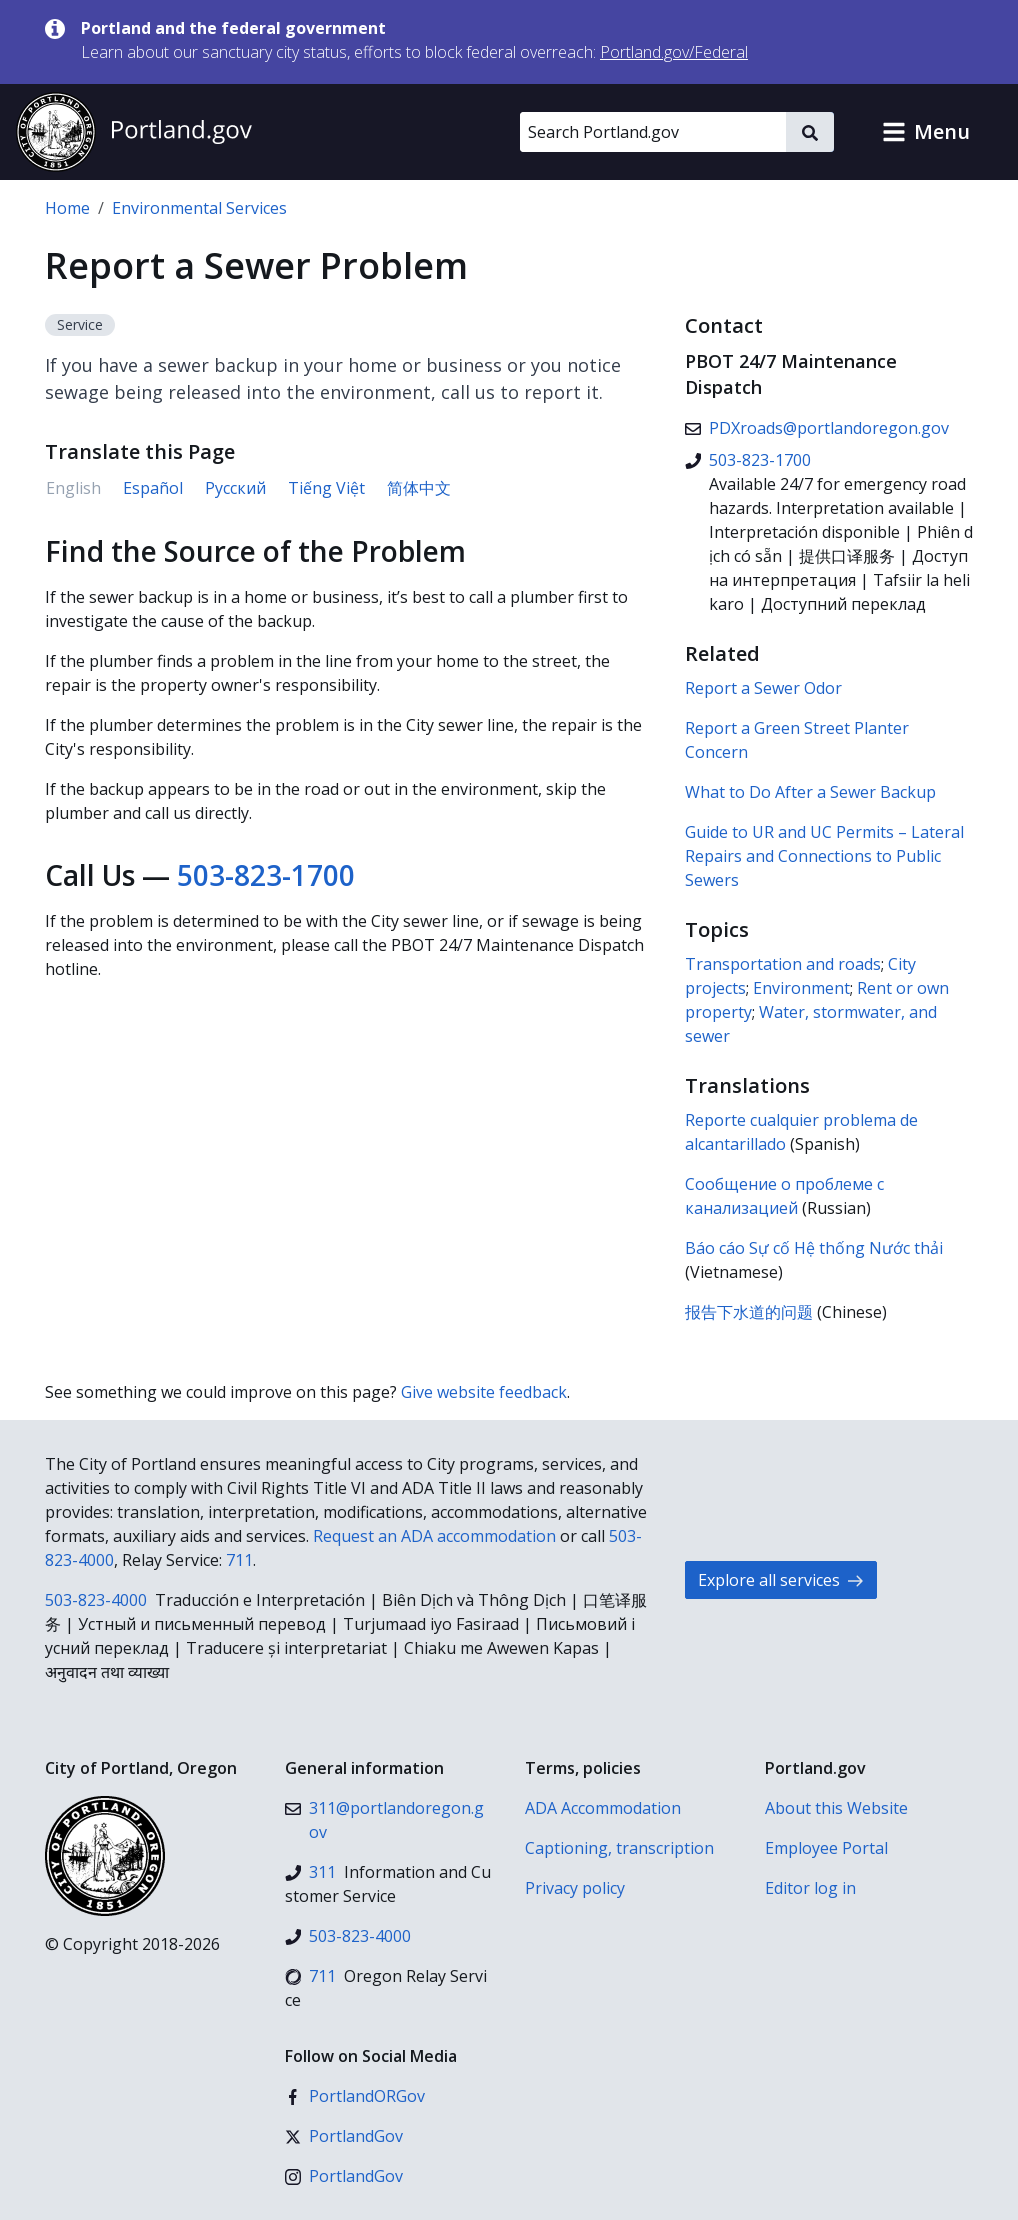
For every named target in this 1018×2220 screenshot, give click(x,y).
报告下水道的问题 (749, 1312)
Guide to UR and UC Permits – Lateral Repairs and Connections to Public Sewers (824, 856)
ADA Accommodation (603, 1808)
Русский (235, 488)
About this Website (836, 1808)
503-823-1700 (266, 875)
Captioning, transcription (619, 1848)
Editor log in (810, 1888)
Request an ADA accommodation (434, 1536)
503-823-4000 (96, 1600)
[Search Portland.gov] (653, 132)
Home (67, 208)
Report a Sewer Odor (763, 688)
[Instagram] (344, 2176)
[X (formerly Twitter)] (344, 2136)
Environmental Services (199, 208)
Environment (801, 988)
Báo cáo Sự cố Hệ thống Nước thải (814, 1248)
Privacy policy (575, 1888)
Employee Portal (826, 1848)
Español (153, 488)
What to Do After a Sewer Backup (810, 792)
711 (239, 1560)
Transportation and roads (783, 964)
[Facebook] (355, 2096)
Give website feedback (484, 1392)
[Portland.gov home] (134, 132)
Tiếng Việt (326, 488)
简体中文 (419, 488)
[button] (926, 132)
